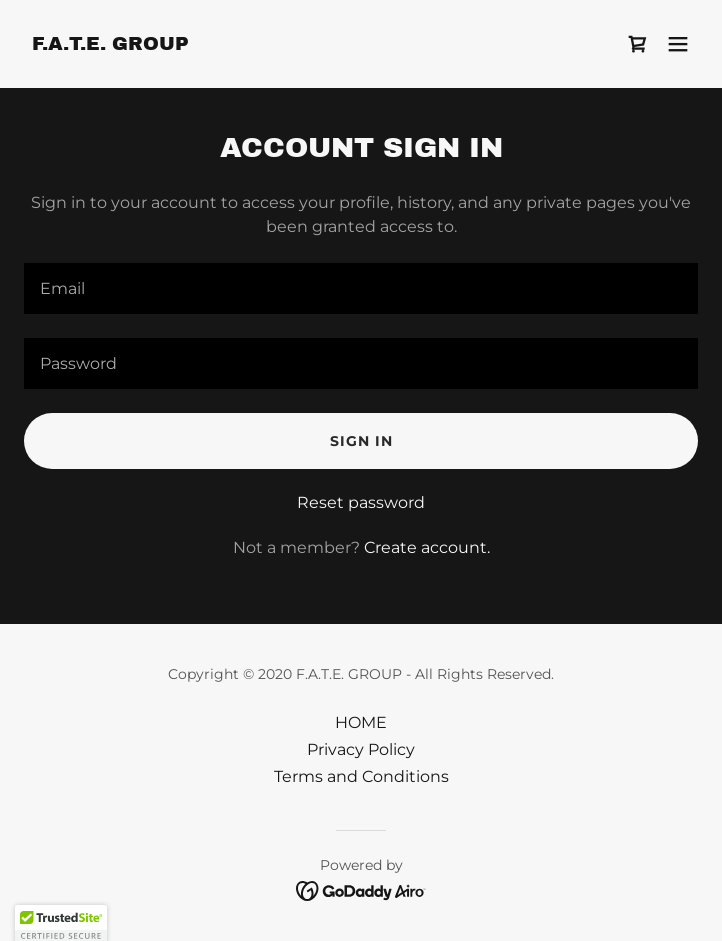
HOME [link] (361, 722)
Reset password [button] (361, 502)
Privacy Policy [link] (361, 749)
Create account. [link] (427, 547)
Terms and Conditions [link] (361, 776)
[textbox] (361, 288)
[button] (678, 44)
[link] (110, 44)
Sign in (361, 441)
